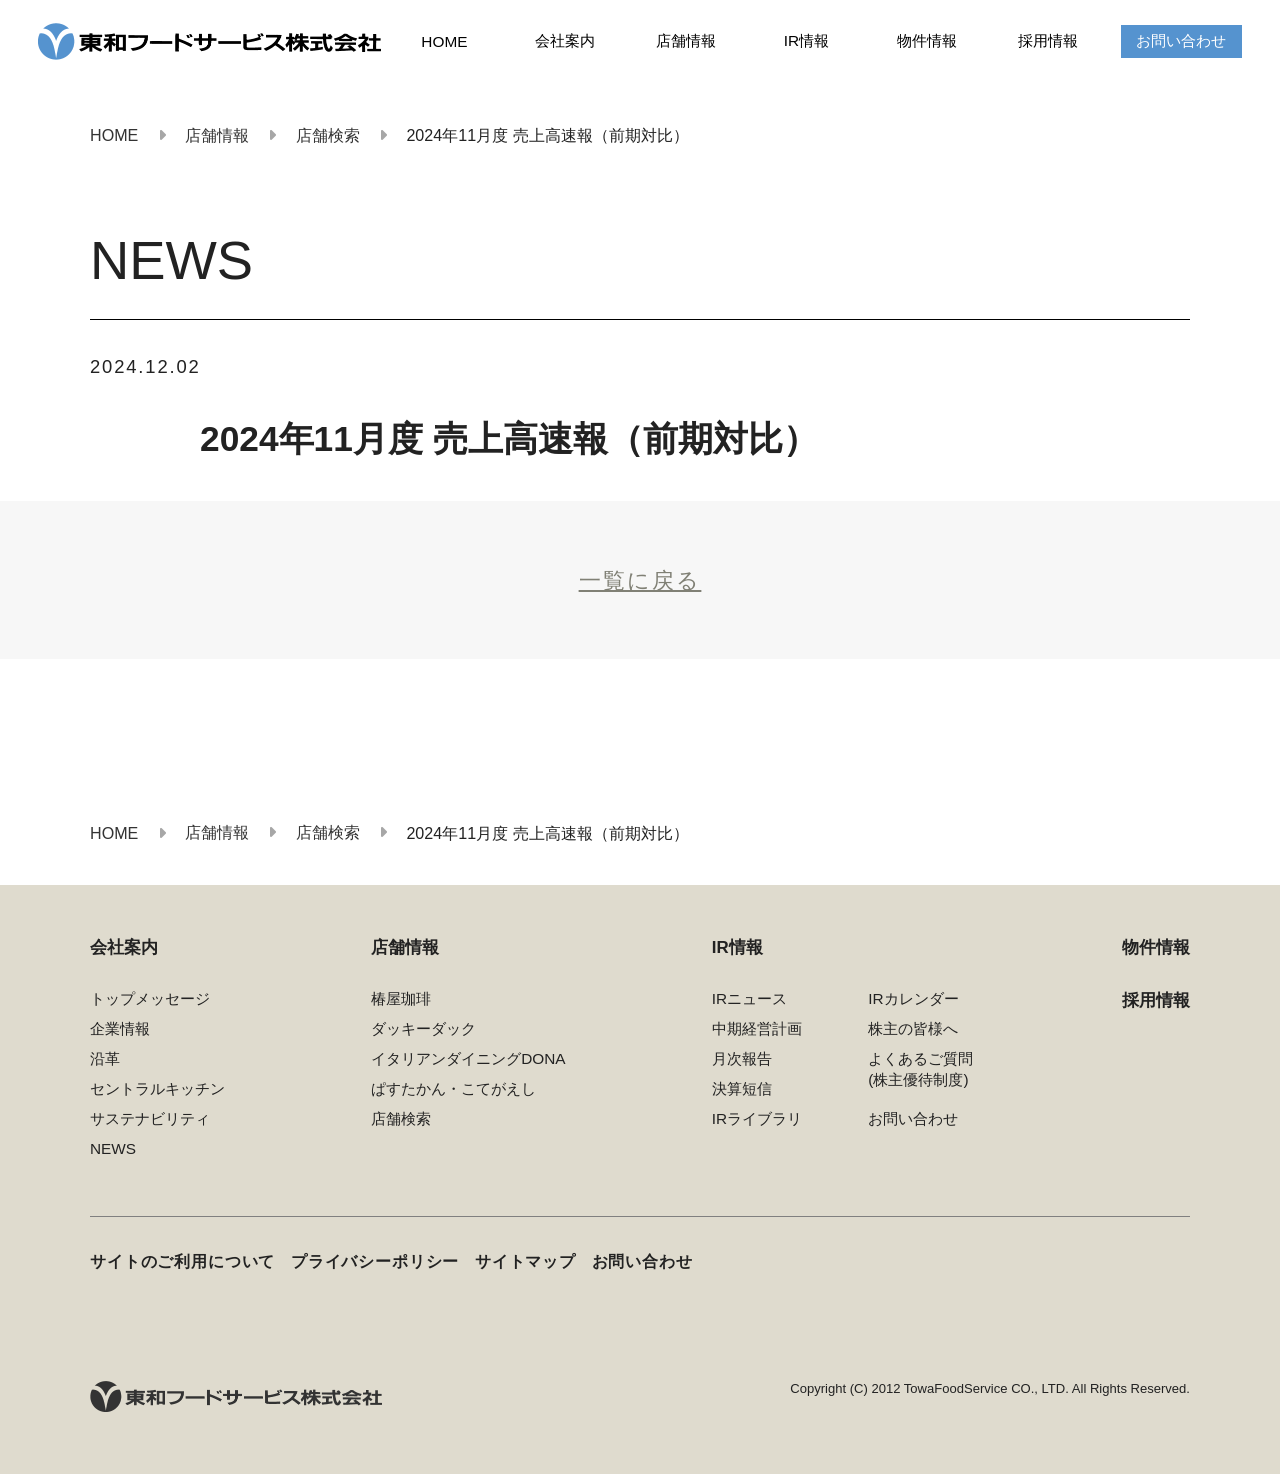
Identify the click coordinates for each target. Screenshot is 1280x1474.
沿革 (105, 1058)
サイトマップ (525, 1261)
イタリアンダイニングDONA (468, 1058)
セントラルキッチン (157, 1088)
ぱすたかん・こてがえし (453, 1088)
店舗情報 (686, 40)
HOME (444, 41)
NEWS (113, 1148)
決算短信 (742, 1088)
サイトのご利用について (182, 1261)
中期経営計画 (757, 1028)
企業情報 (120, 1028)
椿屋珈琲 (401, 998)
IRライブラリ (757, 1118)
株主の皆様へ (913, 1028)
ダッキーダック (423, 1028)
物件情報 (927, 40)
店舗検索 (401, 1118)
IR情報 (806, 40)
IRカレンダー (913, 998)
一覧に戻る (640, 581)
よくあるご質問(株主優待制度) (920, 1069)
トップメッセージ (150, 998)
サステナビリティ (150, 1118)
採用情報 (1048, 40)
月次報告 (742, 1058)
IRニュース (749, 998)
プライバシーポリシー (375, 1261)
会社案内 (565, 40)
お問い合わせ (1181, 40)
